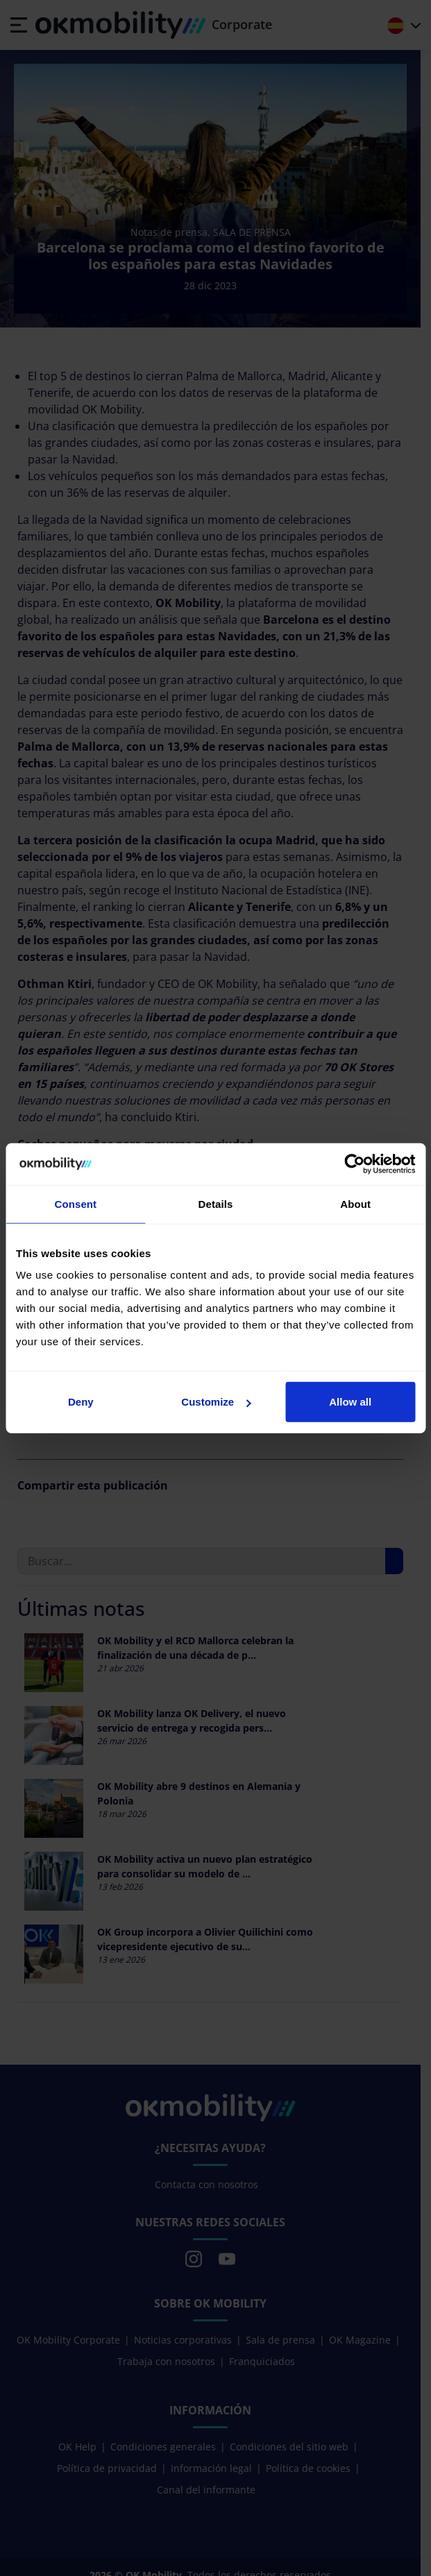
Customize (216, 1402)
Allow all (350, 1402)
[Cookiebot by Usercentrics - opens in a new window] (354, 1163)
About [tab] (355, 1203)
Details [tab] (215, 1203)
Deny (81, 1402)
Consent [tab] (75, 1203)
